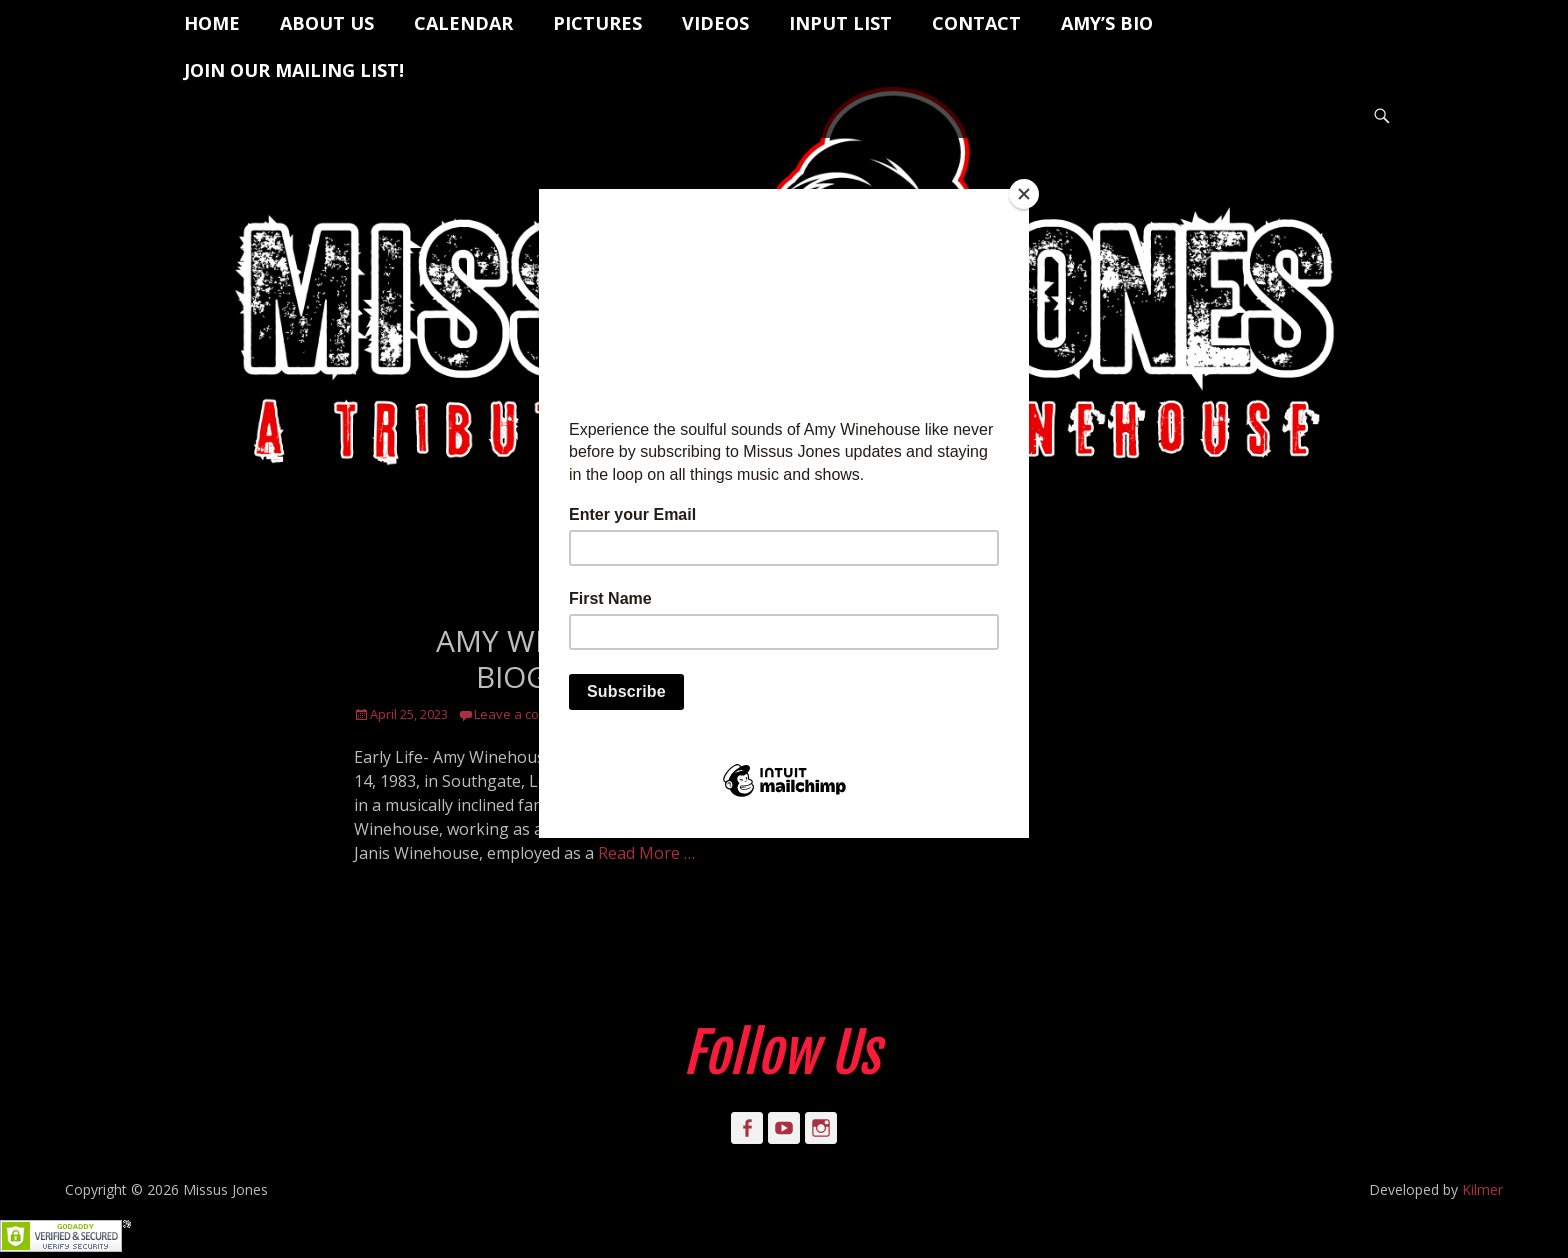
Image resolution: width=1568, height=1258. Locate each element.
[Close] (1024, 194)
